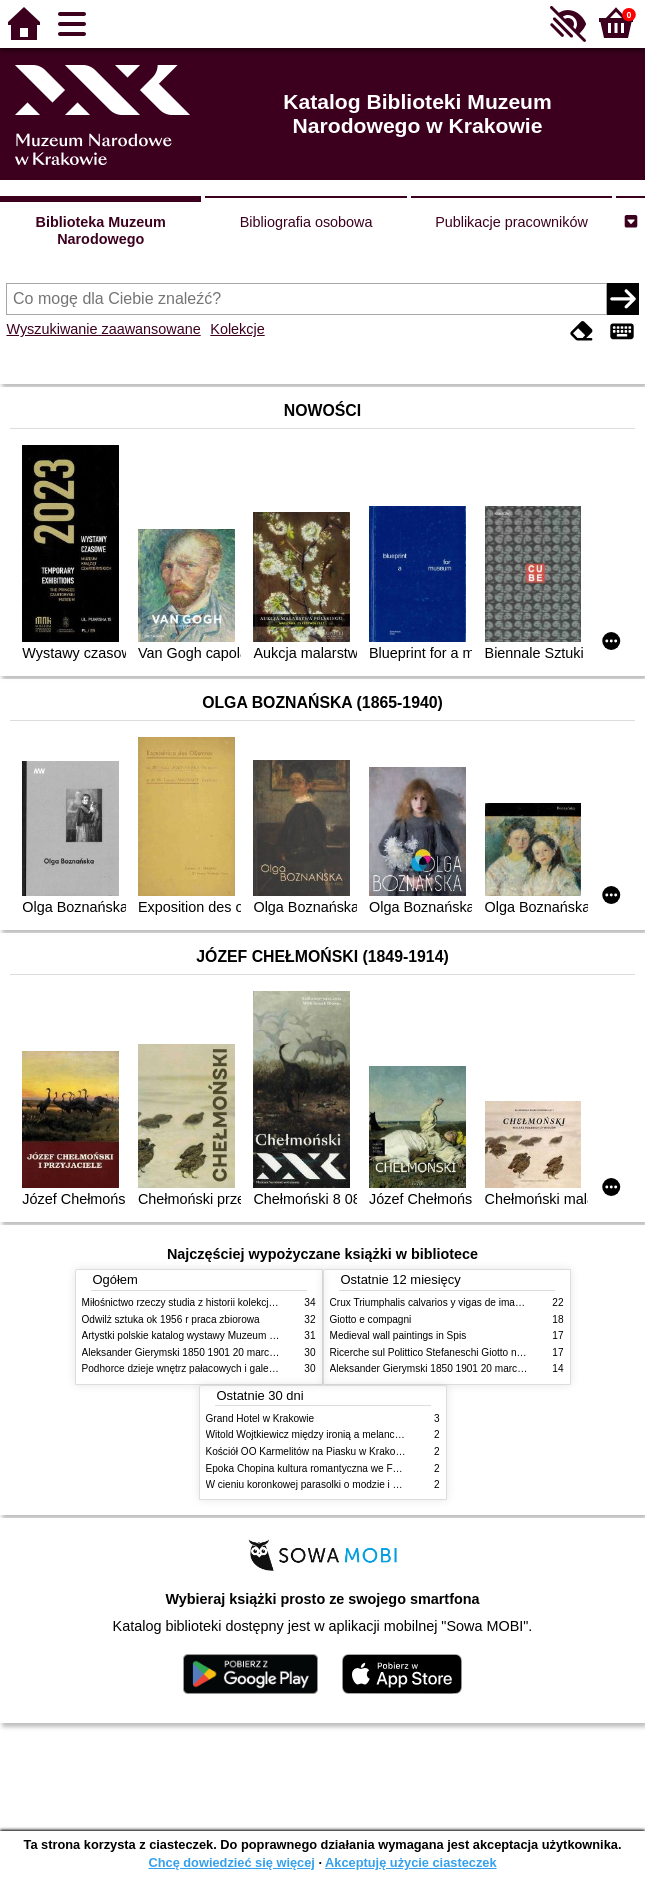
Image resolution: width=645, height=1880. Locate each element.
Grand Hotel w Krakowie (260, 1418)
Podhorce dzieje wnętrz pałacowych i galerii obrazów (200, 1368)
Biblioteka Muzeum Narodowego (101, 230)
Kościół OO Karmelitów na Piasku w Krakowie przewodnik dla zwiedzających (377, 1451)
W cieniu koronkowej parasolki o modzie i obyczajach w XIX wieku (353, 1484)
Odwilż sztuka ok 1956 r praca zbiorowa (171, 1319)
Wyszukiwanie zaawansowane (103, 329)
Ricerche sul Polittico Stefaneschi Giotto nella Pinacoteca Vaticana (478, 1352)
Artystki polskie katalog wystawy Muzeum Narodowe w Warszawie (229, 1335)
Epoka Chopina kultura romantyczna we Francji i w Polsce (335, 1468)
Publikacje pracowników (511, 222)
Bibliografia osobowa (306, 222)
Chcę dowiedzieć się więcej (231, 1862)
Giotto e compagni (371, 1319)
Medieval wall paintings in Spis (398, 1335)
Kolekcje (237, 329)
